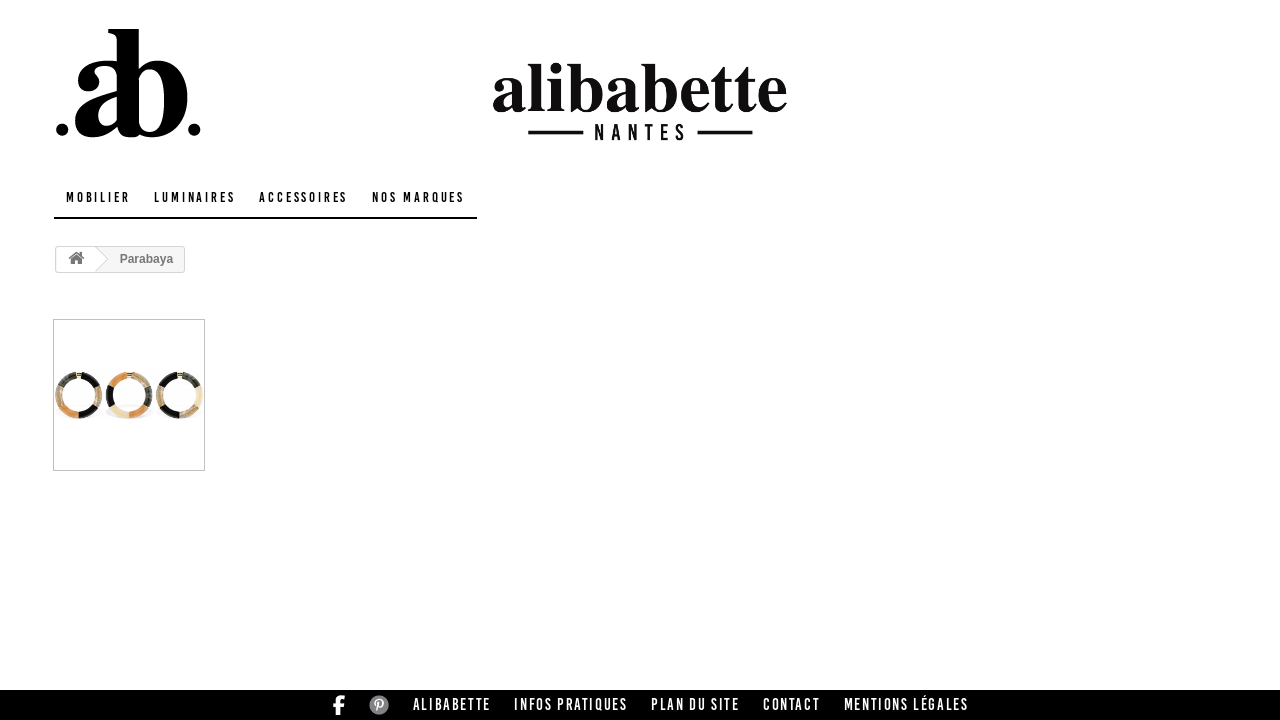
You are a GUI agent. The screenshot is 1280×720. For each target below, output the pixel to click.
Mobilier (98, 197)
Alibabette (452, 704)
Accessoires (303, 197)
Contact (791, 704)
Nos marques (418, 197)
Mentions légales (906, 704)
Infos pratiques (570, 704)
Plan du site (695, 704)
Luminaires (194, 197)
